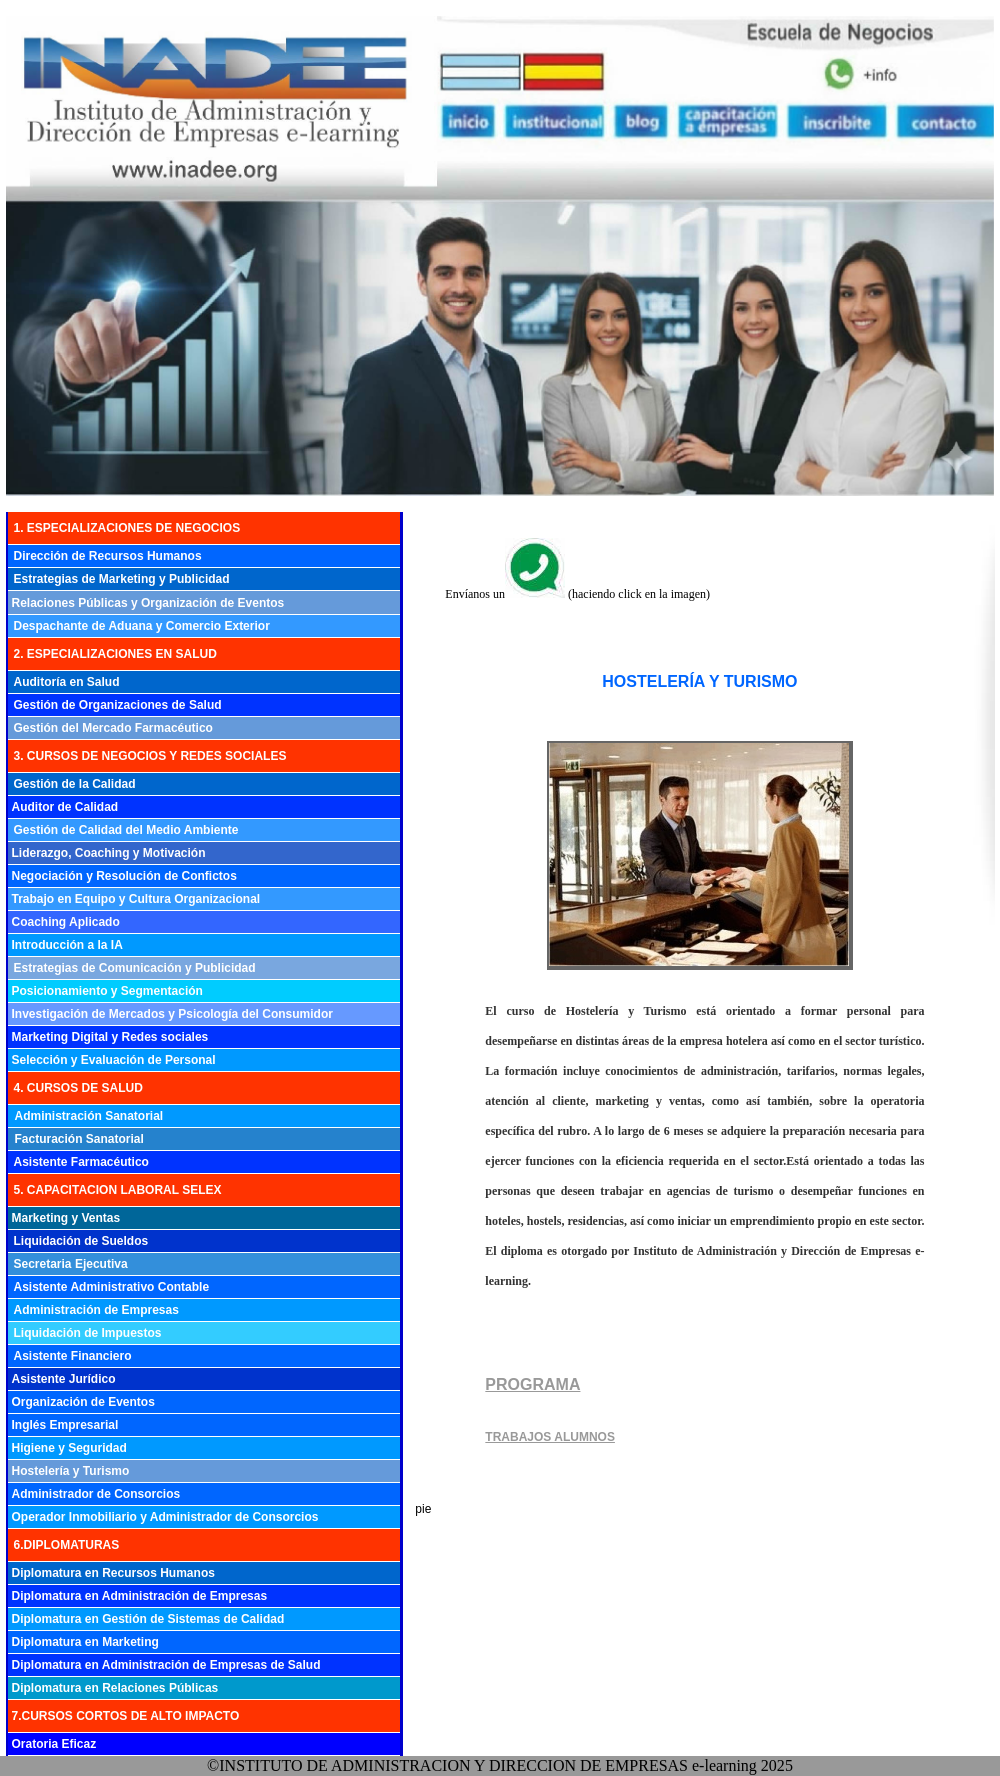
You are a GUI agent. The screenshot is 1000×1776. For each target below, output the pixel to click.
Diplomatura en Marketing (85, 1642)
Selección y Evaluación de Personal (114, 1060)
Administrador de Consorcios (96, 1494)
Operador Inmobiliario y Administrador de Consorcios (165, 1517)
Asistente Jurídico (64, 1379)
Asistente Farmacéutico (81, 1162)
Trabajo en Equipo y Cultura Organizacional (136, 899)
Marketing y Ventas (66, 1218)
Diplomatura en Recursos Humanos (113, 1573)
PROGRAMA (532, 1384)
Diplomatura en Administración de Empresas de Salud (166, 1665)
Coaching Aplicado (66, 922)
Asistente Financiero (73, 1356)
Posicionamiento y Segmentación (107, 991)
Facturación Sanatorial (79, 1139)
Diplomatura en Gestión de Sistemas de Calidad (148, 1619)
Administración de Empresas (96, 1310)
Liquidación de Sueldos (81, 1241)
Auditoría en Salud (67, 682)
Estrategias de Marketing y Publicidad (122, 579)
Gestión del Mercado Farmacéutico (113, 728)
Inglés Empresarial (65, 1425)
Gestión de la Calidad (75, 784)
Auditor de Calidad (65, 807)
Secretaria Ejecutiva (71, 1264)
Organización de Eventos (83, 1402)
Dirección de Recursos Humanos (108, 556)
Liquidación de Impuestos (88, 1333)
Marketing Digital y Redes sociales (110, 1037)
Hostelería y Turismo (71, 1471)
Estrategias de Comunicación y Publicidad (135, 968)
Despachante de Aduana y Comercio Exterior (142, 626)
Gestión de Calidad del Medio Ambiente (126, 830)
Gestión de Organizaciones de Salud (118, 705)
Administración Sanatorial (89, 1116)
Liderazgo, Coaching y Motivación (109, 853)
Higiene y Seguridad (69, 1448)
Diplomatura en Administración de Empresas (140, 1596)
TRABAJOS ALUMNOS (550, 1437)
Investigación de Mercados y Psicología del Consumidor (172, 1014)
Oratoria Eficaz (54, 1744)
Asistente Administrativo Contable (112, 1287)
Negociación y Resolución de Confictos (124, 876)
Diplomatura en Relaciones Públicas (115, 1688)
